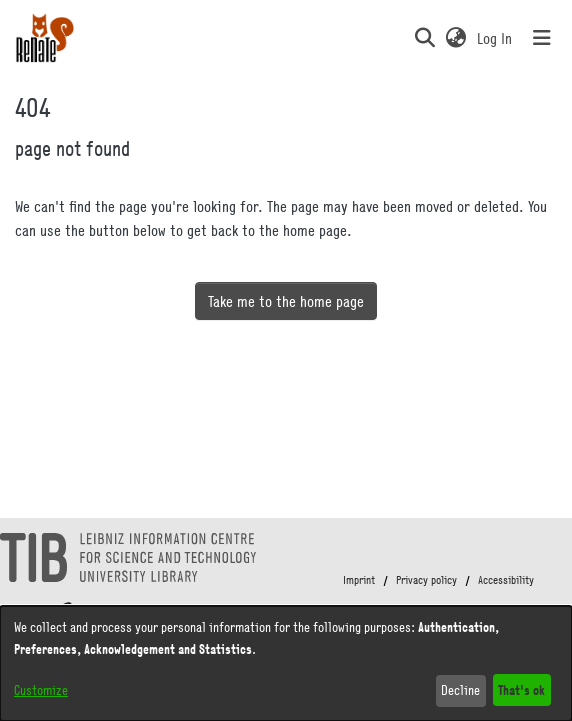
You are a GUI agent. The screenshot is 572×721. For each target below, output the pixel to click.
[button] (424, 38)
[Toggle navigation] (542, 38)
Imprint (359, 580)
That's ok (521, 689)
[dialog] (286, 663)
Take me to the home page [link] (286, 301)
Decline (460, 690)
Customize (41, 690)
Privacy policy (426, 580)
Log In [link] (495, 38)
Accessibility (506, 580)
